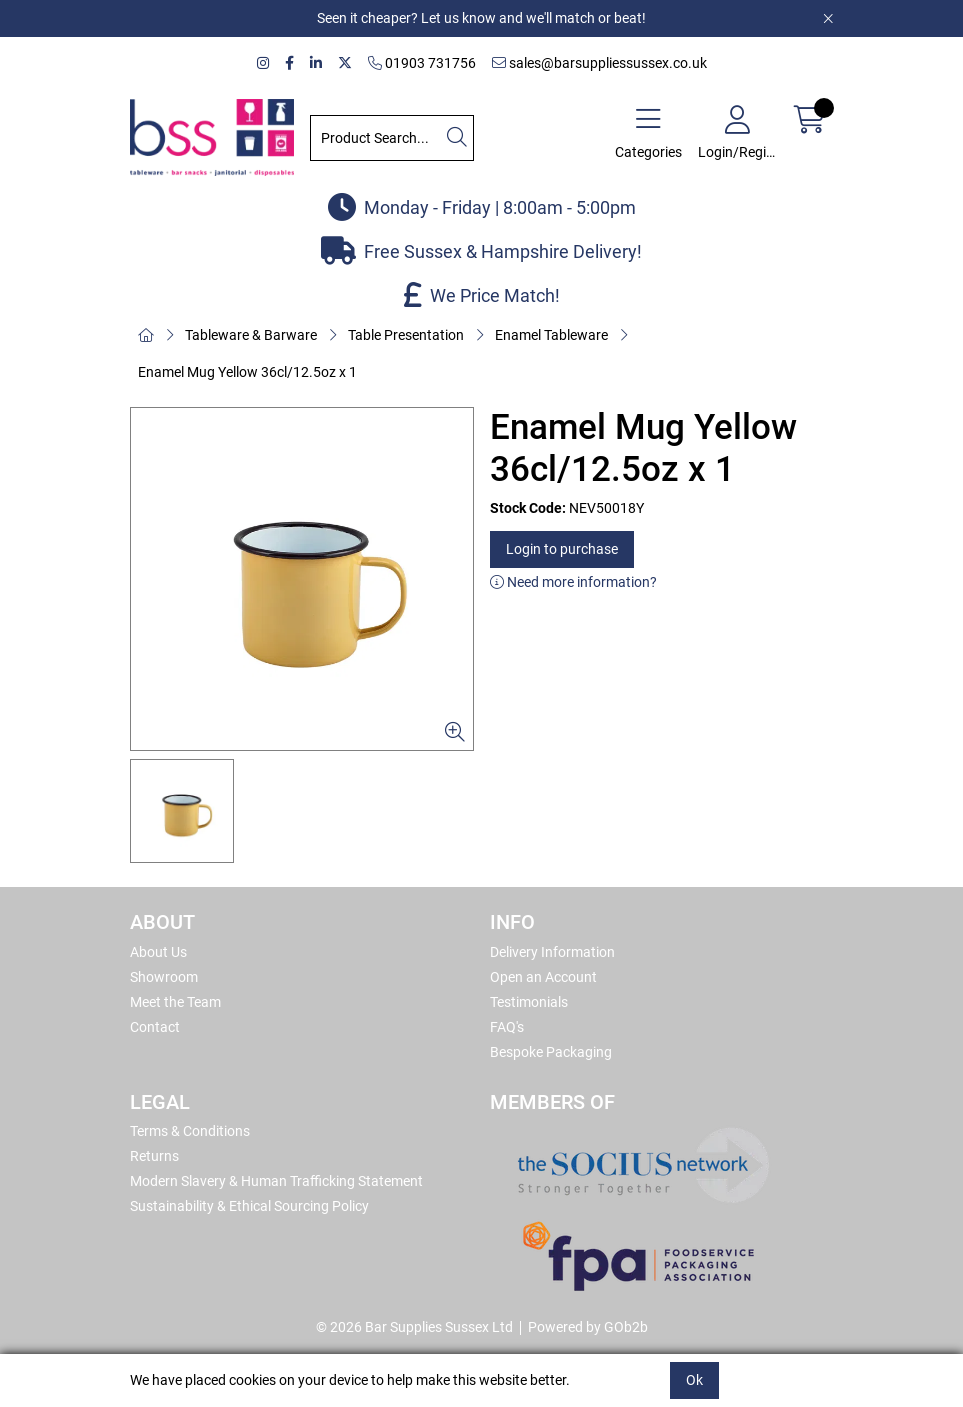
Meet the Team (175, 1002)
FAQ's (507, 1027)
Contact (155, 1027)
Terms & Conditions (190, 1131)
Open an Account (543, 977)
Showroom (164, 977)
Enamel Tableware (551, 335)
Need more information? (573, 582)
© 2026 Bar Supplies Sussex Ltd (414, 1327)
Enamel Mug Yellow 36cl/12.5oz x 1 (247, 372)
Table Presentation (406, 335)
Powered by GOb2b (588, 1327)
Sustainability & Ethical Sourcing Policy (249, 1206)
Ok (694, 1380)
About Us (158, 952)
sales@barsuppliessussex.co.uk (599, 63)
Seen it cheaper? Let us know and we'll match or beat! (481, 18)
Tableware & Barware (251, 335)
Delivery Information (552, 952)
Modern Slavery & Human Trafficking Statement (276, 1181)
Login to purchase (562, 549)
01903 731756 (422, 63)
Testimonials (529, 1002)
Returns (154, 1156)
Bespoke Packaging (551, 1052)
